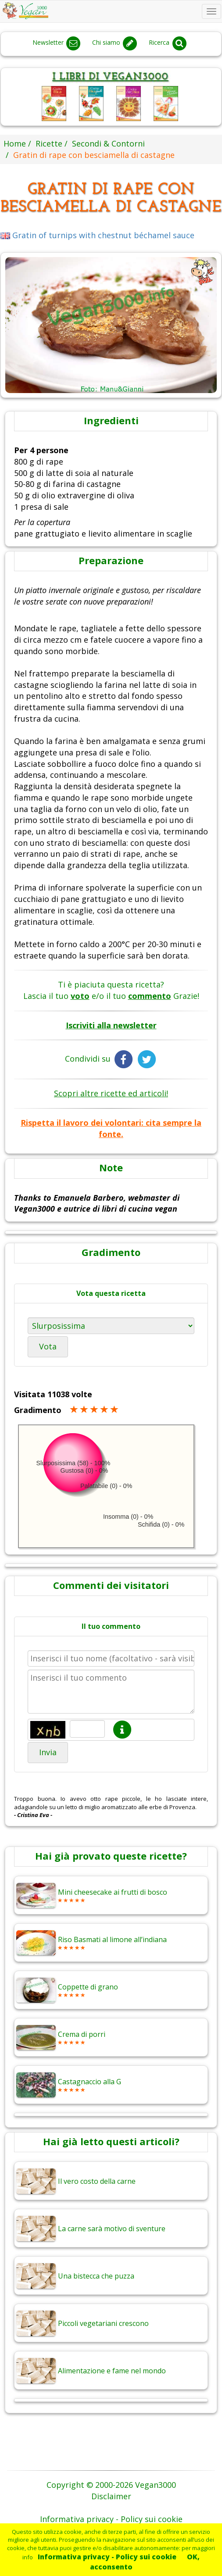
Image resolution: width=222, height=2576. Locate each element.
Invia (48, 1752)
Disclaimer (111, 2496)
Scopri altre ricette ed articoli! (111, 1093)
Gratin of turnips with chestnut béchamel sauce (97, 235)
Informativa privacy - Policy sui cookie (107, 2557)
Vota (48, 1346)
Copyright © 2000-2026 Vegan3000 (111, 2484)
